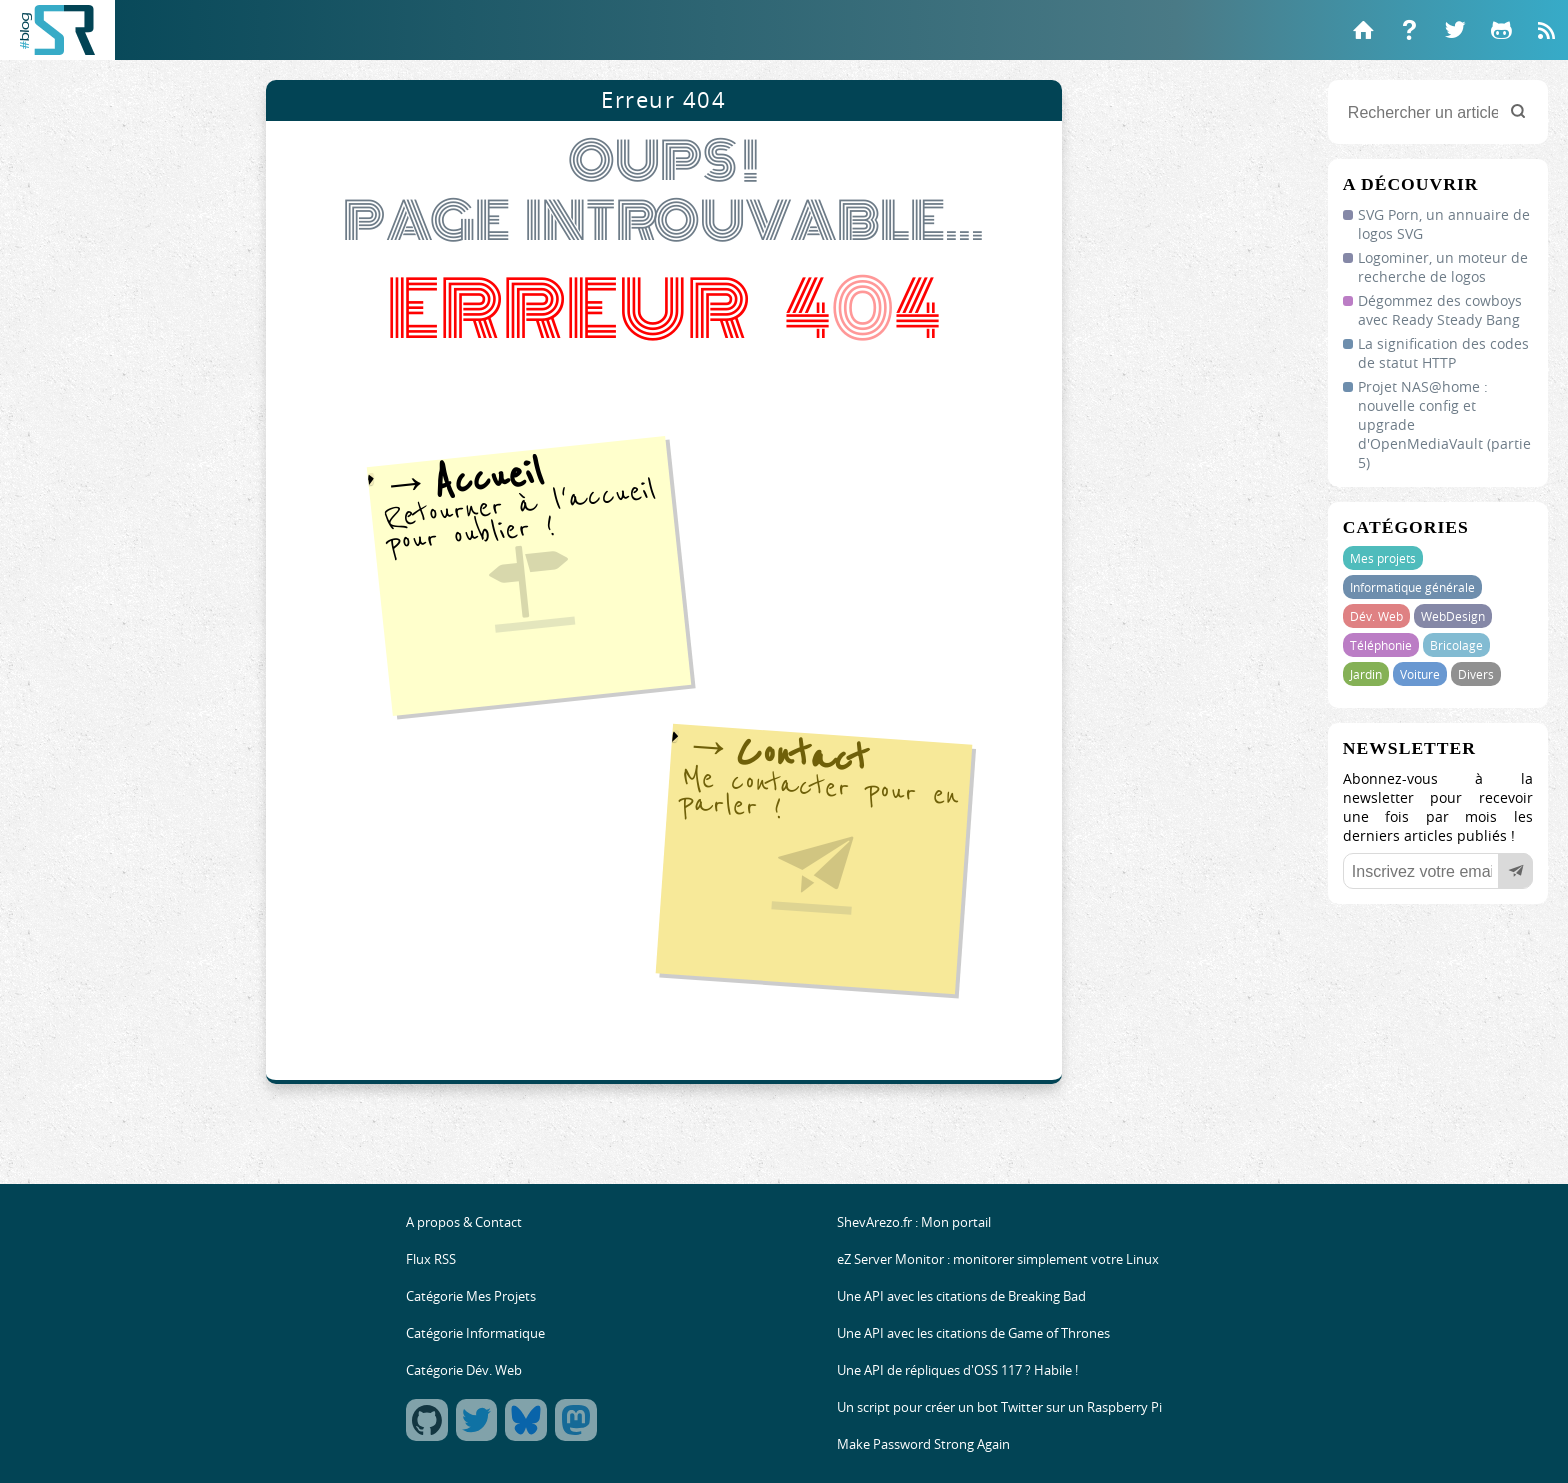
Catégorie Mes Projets (471, 1296)
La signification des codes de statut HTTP (1443, 353)
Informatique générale (1412, 587)
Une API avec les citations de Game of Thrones (973, 1333)
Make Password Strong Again (923, 1444)
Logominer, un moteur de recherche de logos (1443, 267)
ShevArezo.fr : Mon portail (914, 1222)
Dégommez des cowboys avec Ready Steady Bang (1440, 310)
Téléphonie (1381, 645)
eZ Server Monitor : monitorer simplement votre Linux (998, 1259)
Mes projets (1383, 558)
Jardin (1366, 674)
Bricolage (1456, 645)
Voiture (1420, 674)
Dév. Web (1376, 616)
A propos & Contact (464, 1222)
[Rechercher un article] (1438, 112)
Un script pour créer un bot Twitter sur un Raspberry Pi (999, 1407)
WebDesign (1453, 616)
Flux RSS (431, 1259)
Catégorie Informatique (475, 1333)
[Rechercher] (1518, 112)
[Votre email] (1438, 871)
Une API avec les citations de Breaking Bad (961, 1296)
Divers (1476, 674)
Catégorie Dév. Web (464, 1370)
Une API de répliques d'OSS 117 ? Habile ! (957, 1370)
